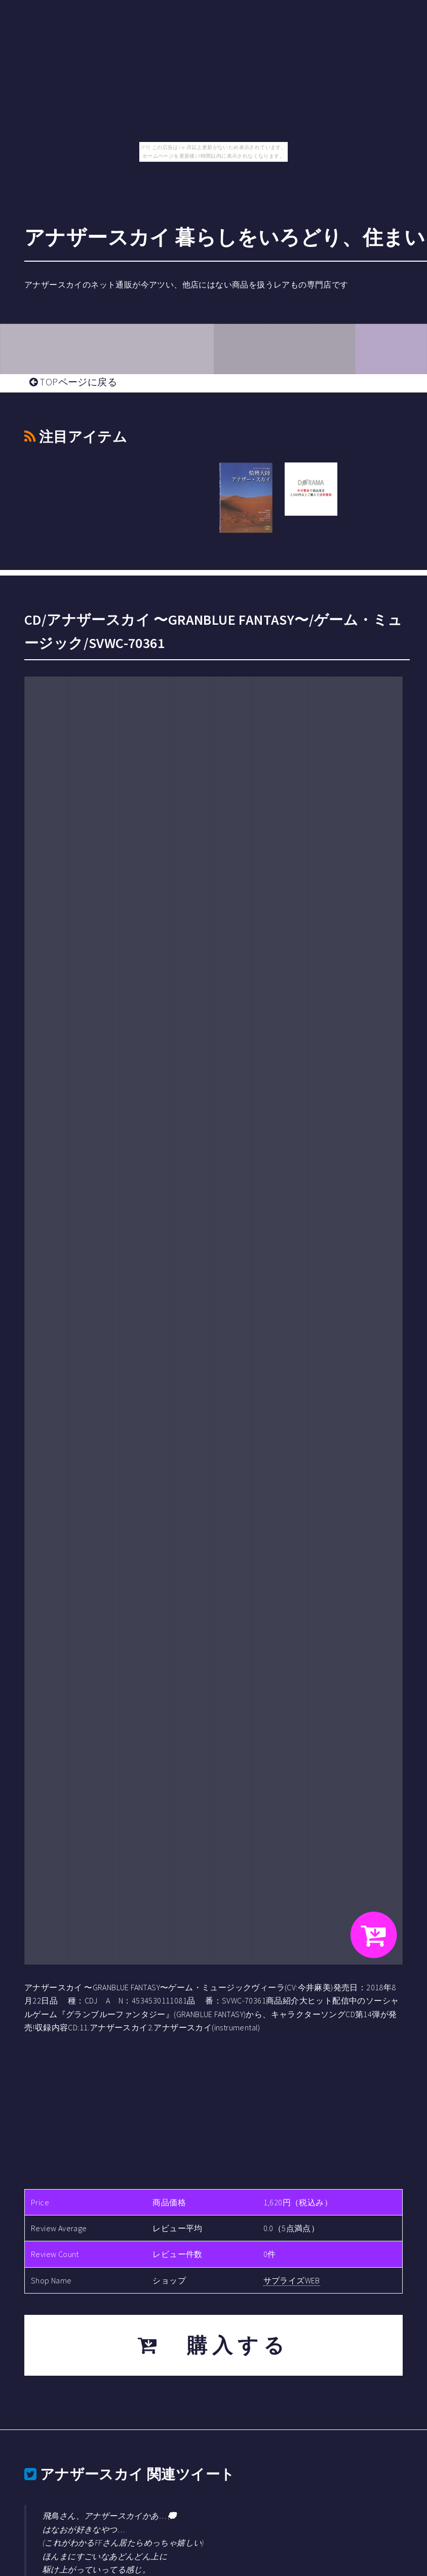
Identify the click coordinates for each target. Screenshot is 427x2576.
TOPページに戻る (73, 382)
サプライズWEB (291, 2280)
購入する (213, 2345)
